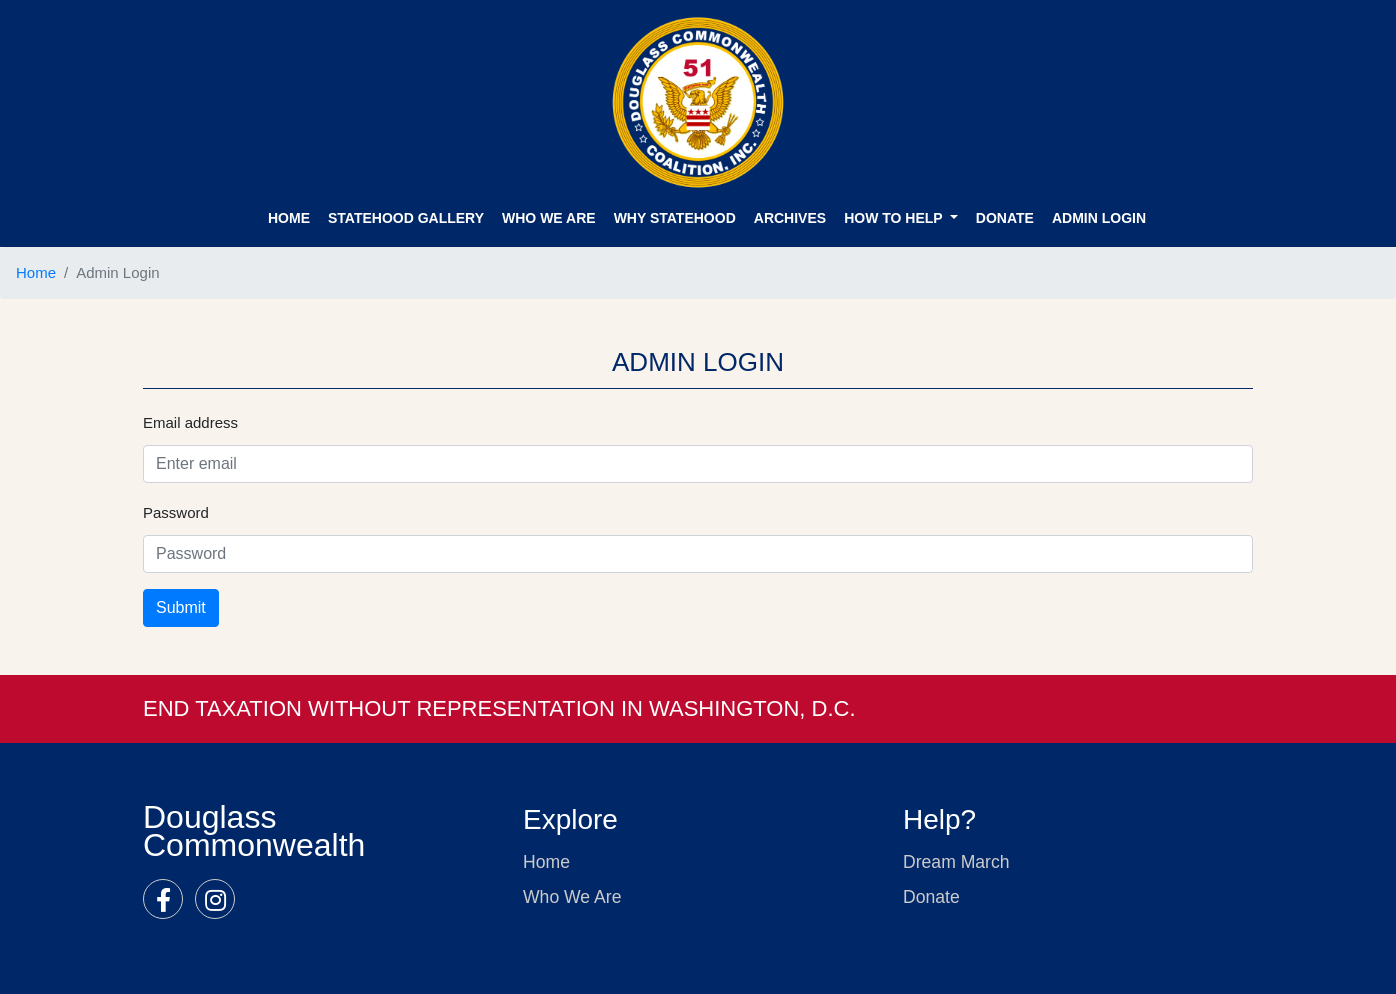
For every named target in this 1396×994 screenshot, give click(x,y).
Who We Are (549, 218)
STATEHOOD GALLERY (406, 218)
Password (176, 512)
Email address (190, 422)
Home (289, 218)
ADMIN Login (1099, 218)
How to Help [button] (895, 218)
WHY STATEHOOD (675, 218)
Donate (931, 897)
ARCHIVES (790, 218)
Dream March (956, 862)
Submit (181, 607)
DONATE (1005, 218)
